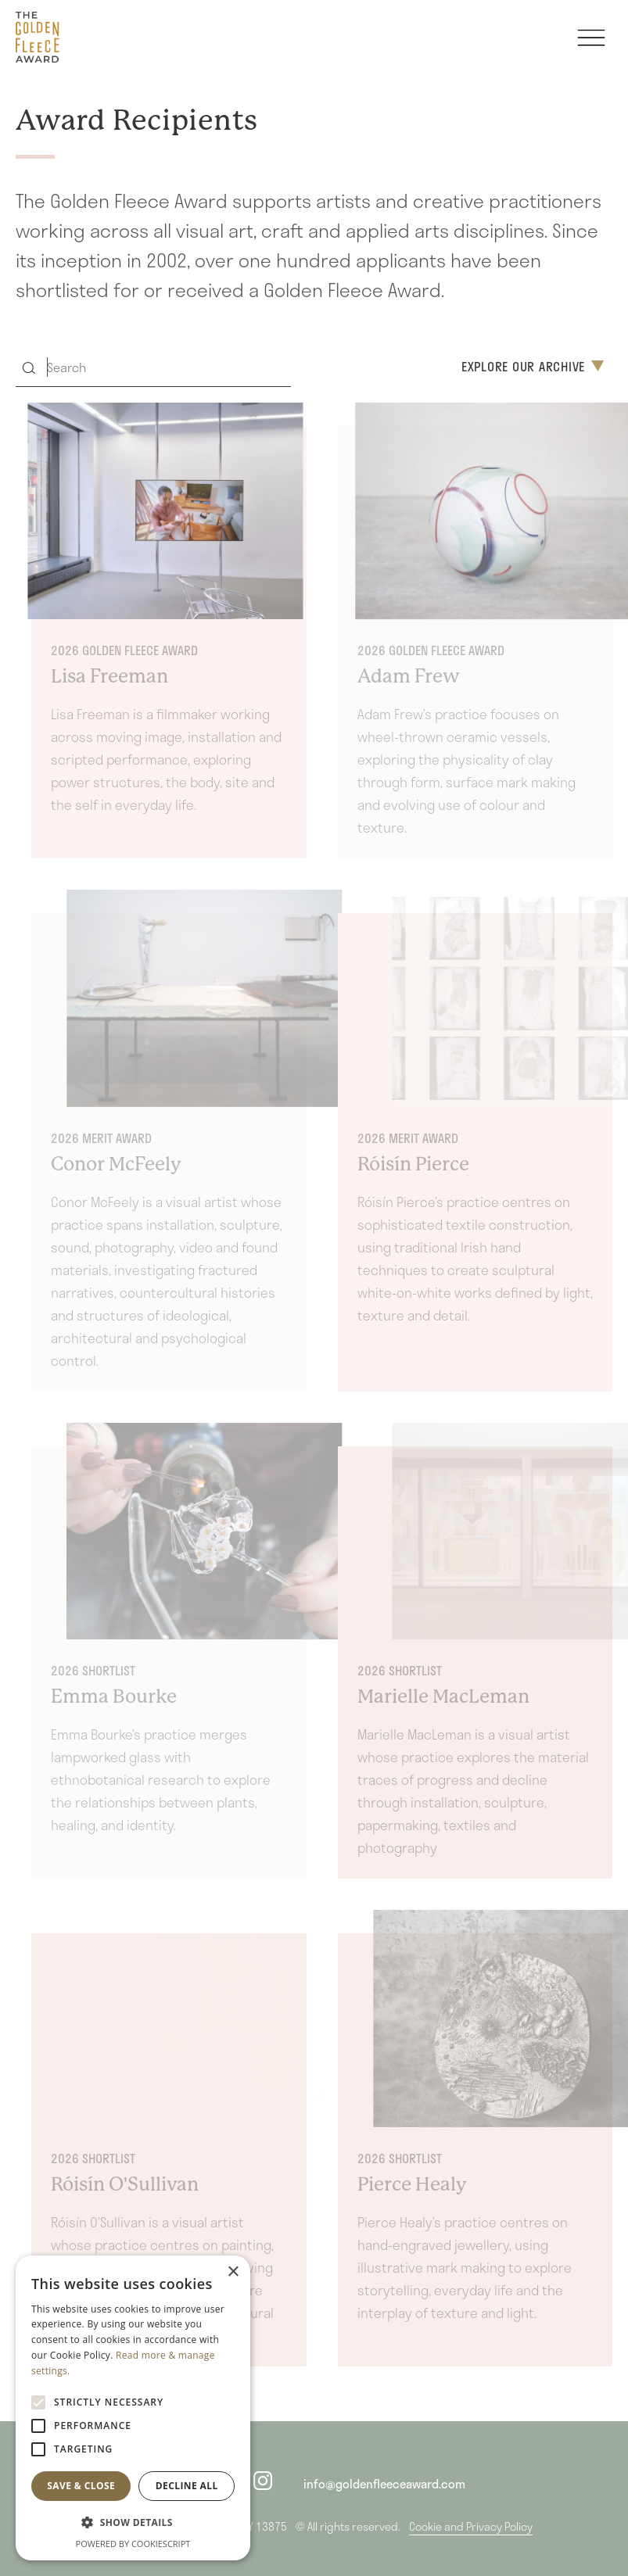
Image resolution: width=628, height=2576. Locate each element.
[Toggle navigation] (591, 45)
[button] (133, 2522)
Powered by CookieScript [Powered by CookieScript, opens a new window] (133, 2543)
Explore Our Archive (533, 366)
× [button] (233, 2272)
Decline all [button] (187, 2485)
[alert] (133, 2407)
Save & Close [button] (81, 2485)
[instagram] (262, 2483)
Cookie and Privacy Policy (471, 2526)
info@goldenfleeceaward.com (384, 2483)
